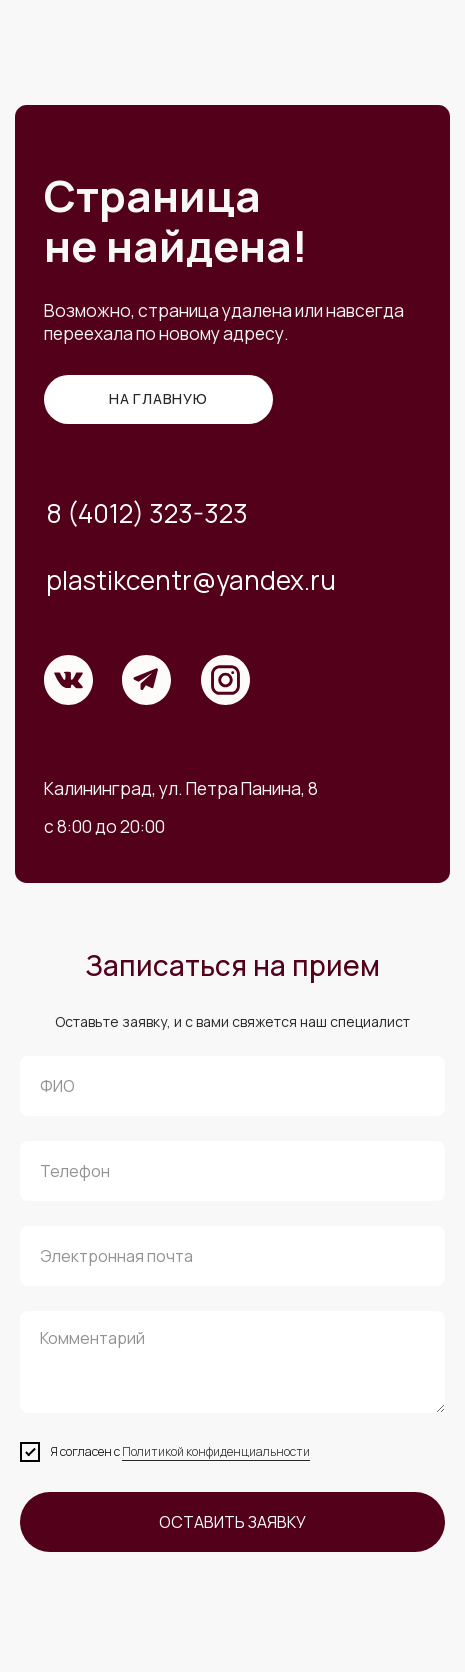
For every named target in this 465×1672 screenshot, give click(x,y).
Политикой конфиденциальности (216, 1451)
